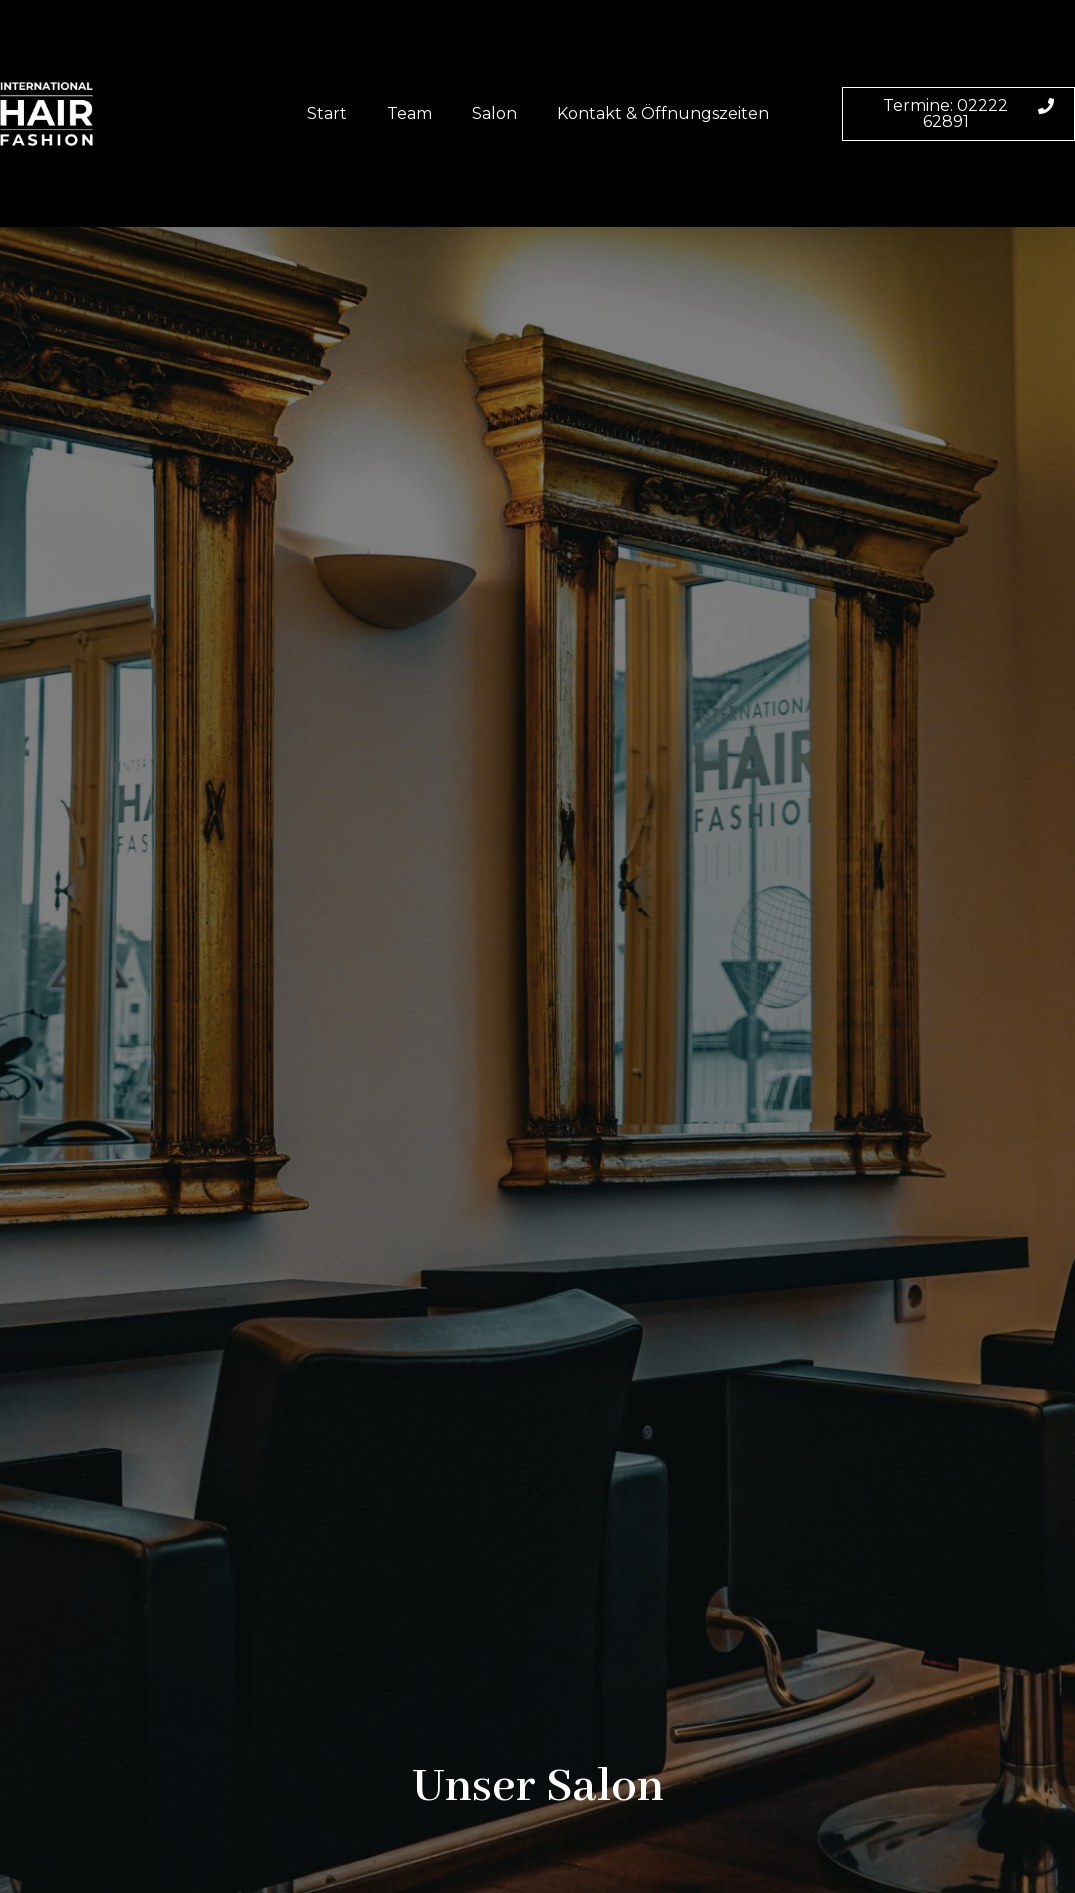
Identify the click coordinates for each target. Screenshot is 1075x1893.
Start (327, 113)
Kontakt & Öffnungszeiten (663, 113)
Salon (494, 113)
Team (409, 113)
